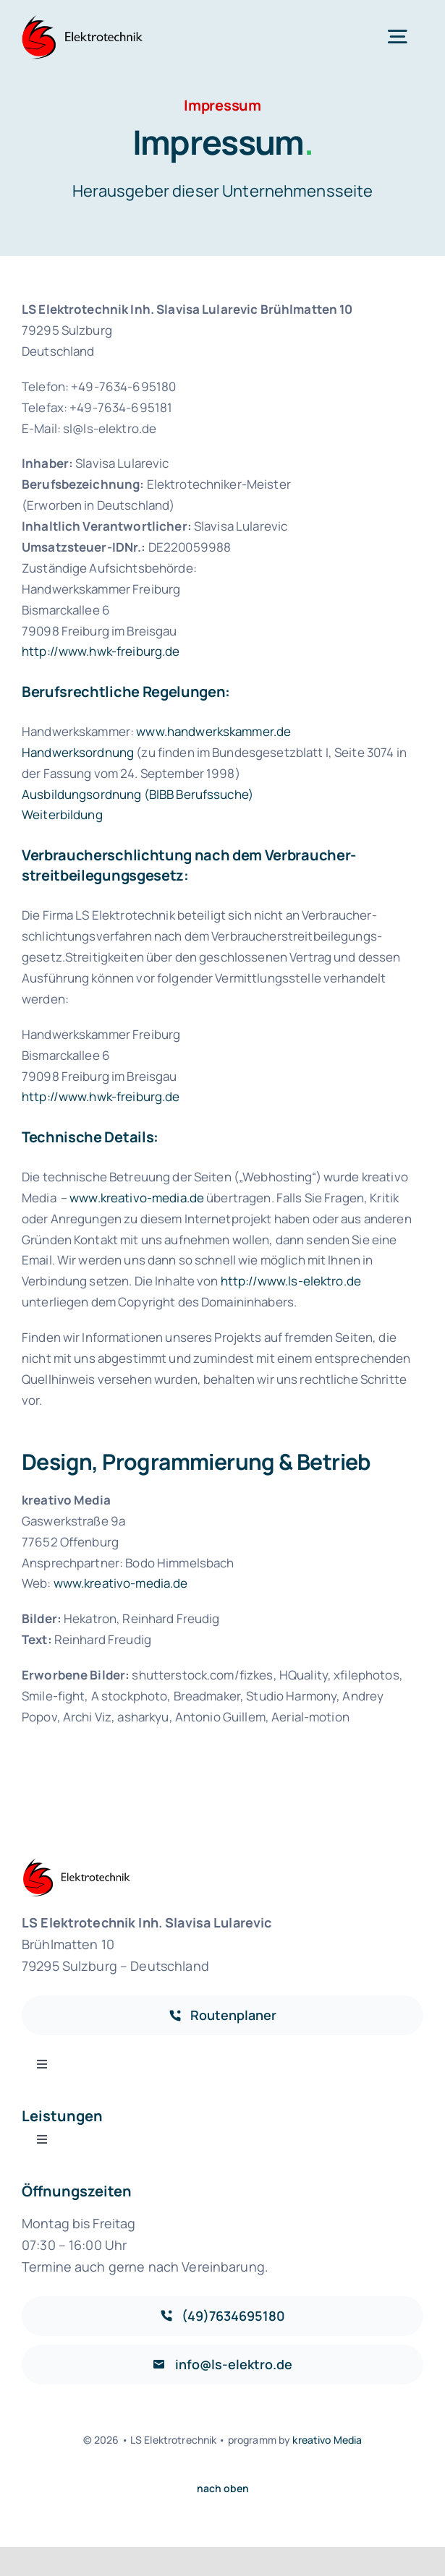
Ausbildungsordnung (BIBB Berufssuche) (137, 794)
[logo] (84, 20)
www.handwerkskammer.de (213, 731)
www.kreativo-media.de (136, 1197)
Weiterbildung (62, 814)
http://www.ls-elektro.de (291, 1280)
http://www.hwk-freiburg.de (101, 651)
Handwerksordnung (78, 752)
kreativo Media (327, 2440)
